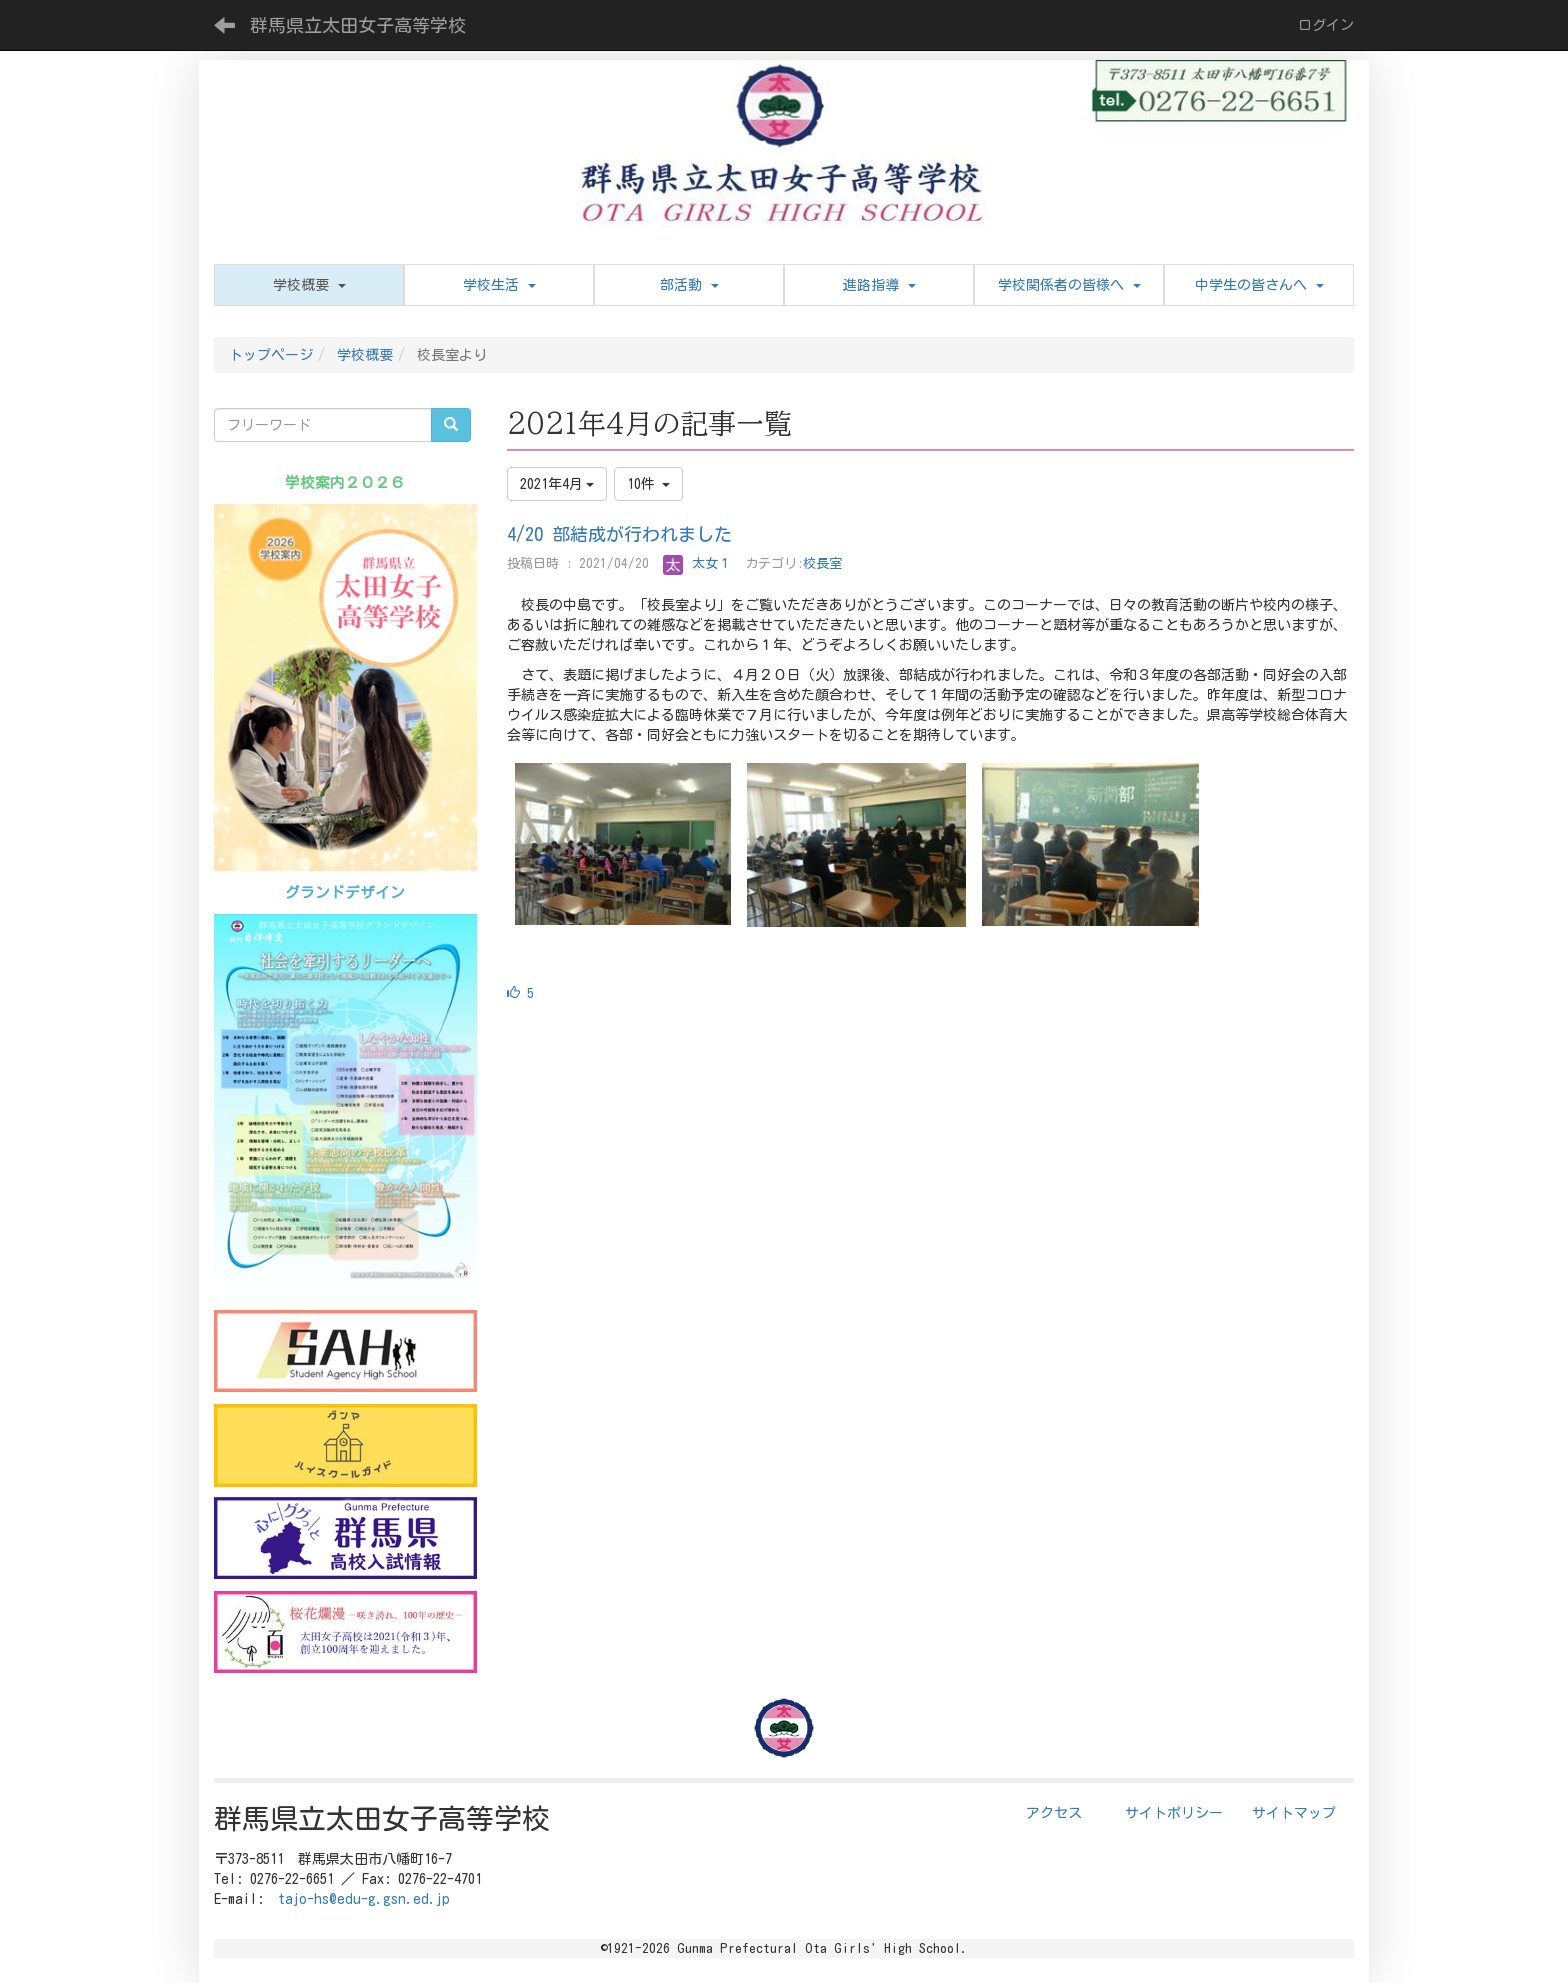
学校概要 (365, 355)
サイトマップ (1294, 1813)
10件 (648, 484)
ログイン (1326, 25)
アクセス (1054, 1813)
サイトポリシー (1174, 1813)
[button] (309, 285)
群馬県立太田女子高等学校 (358, 25)
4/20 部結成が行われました (619, 534)
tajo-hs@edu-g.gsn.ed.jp (364, 1899)
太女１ (697, 563)
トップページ (271, 355)
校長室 (822, 563)
